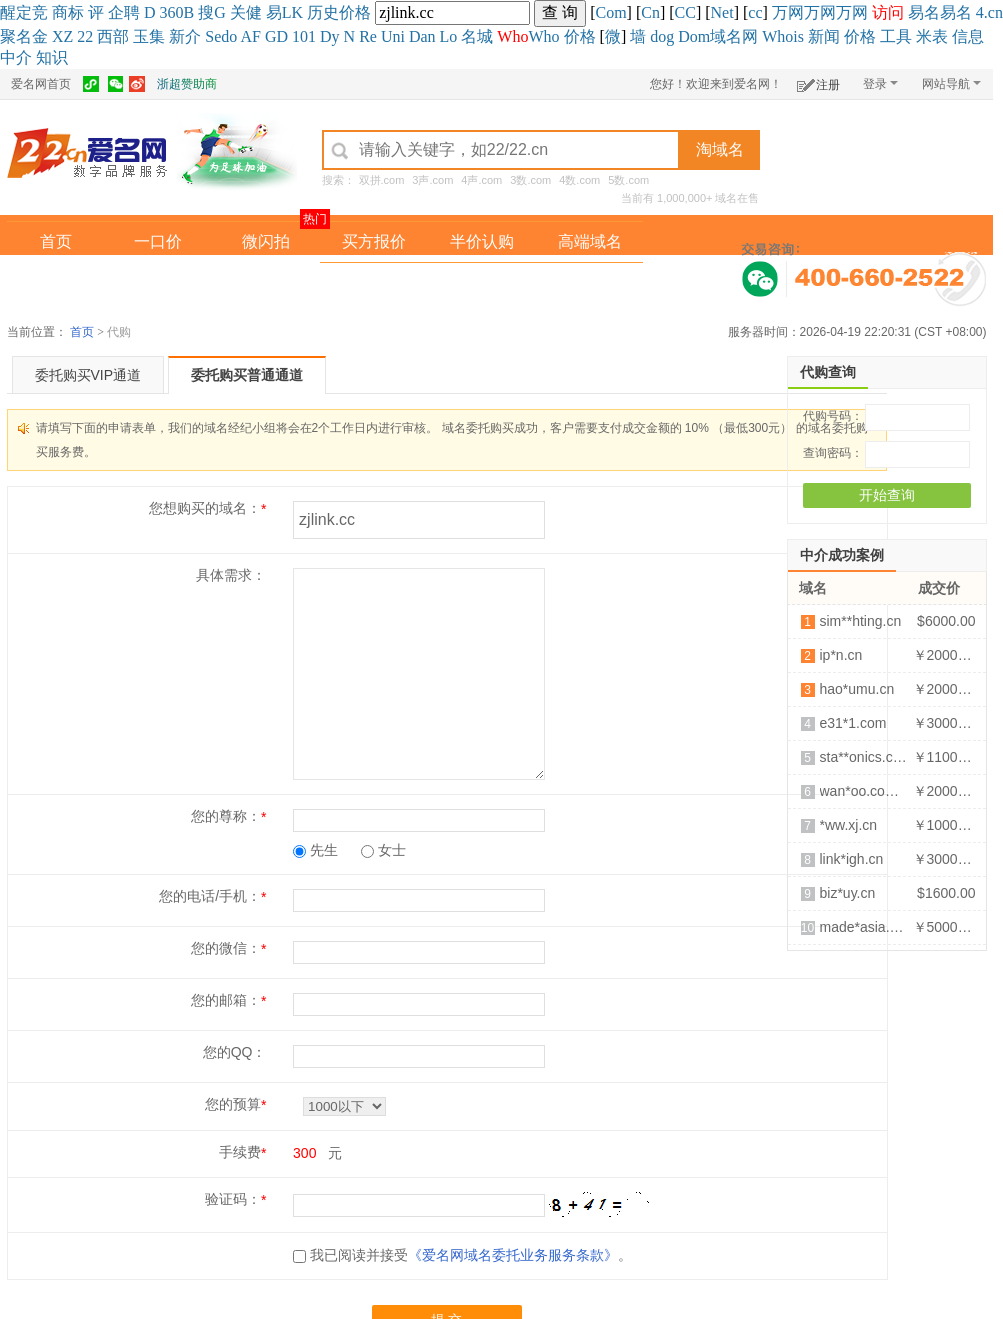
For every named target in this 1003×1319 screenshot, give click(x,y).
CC (685, 12)
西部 (113, 36)
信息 (968, 36)
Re (368, 36)
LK (292, 12)
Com (610, 12)
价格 (355, 12)
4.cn (989, 12)
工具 (896, 36)
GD (276, 36)
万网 (788, 12)
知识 (52, 57)
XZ (62, 36)
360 (172, 12)
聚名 (16, 36)
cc (755, 12)
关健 (246, 12)
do (229, 36)
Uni (393, 36)
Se (213, 36)
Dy (330, 36)
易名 (924, 12)
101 (304, 36)
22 (85, 36)
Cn (650, 12)
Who (543, 36)
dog (662, 36)
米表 (932, 36)
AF (250, 36)
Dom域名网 (718, 36)
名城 (477, 36)
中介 (16, 57)
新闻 (824, 36)
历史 (323, 12)
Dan (422, 36)
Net (722, 12)
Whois (783, 36)
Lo (449, 36)
